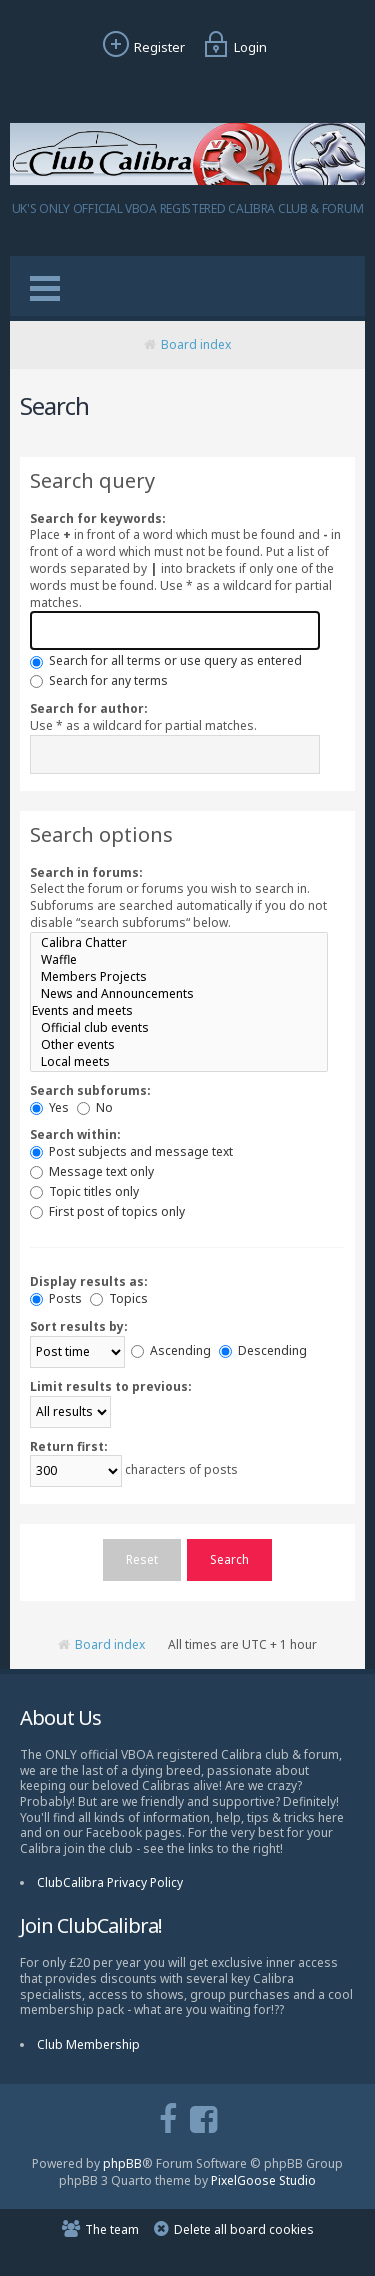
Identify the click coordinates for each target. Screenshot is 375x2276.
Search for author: (89, 708)
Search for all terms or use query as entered (166, 660)
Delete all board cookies (244, 2229)
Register (141, 47)
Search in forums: (86, 872)
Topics (119, 1298)
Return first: (69, 1446)
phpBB (122, 2163)
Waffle (179, 959)
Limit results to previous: (111, 1386)
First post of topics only (107, 1211)
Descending (263, 1350)
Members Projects (179, 976)
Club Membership (88, 2044)
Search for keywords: (98, 518)
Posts (56, 1298)
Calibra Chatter (179, 942)
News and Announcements (179, 993)
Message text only (92, 1171)
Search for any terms (99, 680)
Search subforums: (90, 1090)
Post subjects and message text (131, 1151)
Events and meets (179, 1010)
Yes (49, 1107)
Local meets (179, 1061)
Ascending (171, 1350)
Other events (179, 1044)
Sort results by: (79, 1326)
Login (232, 47)
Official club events (179, 1027)
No (95, 1107)
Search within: (75, 1134)
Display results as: (89, 1281)
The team (112, 2229)
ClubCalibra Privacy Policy (110, 1882)
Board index (196, 344)
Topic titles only (84, 1191)
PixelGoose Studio (263, 2180)
